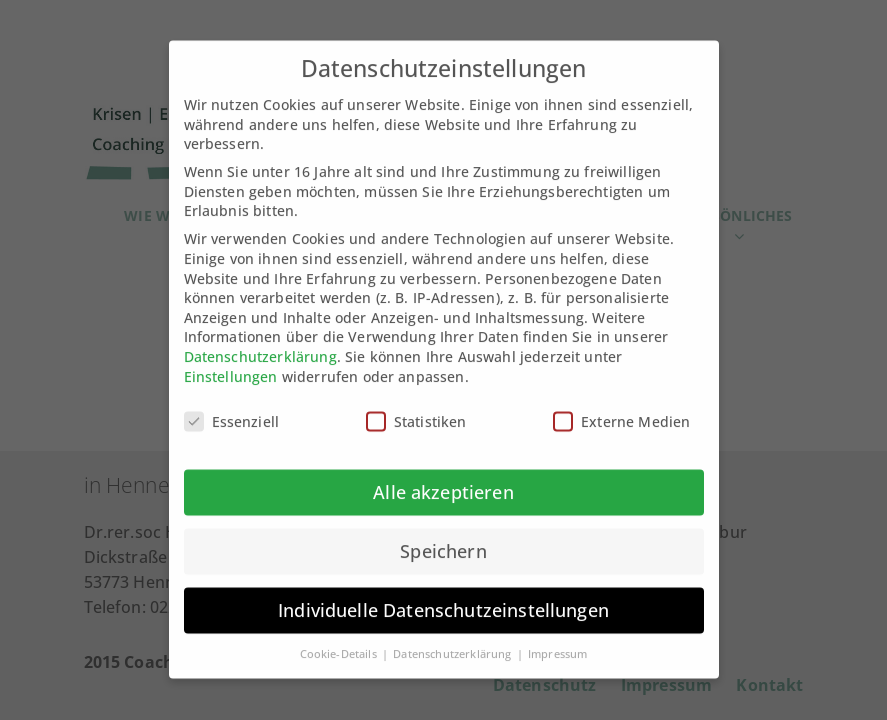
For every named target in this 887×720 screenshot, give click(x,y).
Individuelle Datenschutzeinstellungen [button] (443, 595)
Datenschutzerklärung (260, 340)
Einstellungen (231, 360)
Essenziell (232, 406)
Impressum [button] (557, 638)
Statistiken (416, 406)
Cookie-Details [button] (340, 638)
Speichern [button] (443, 536)
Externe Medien (621, 406)
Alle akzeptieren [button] (443, 477)
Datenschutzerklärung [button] (453, 638)
